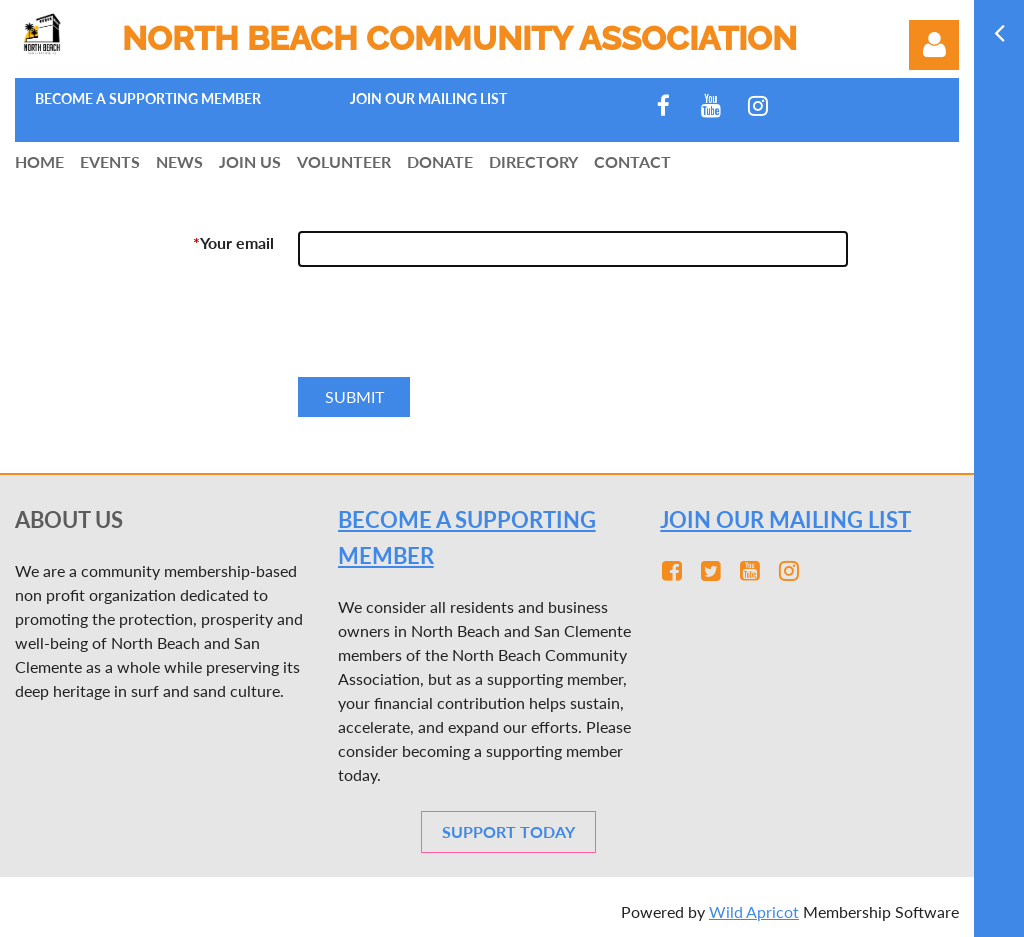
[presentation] (450, 330)
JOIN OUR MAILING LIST (785, 519)
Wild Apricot (754, 911)
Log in (934, 45)
